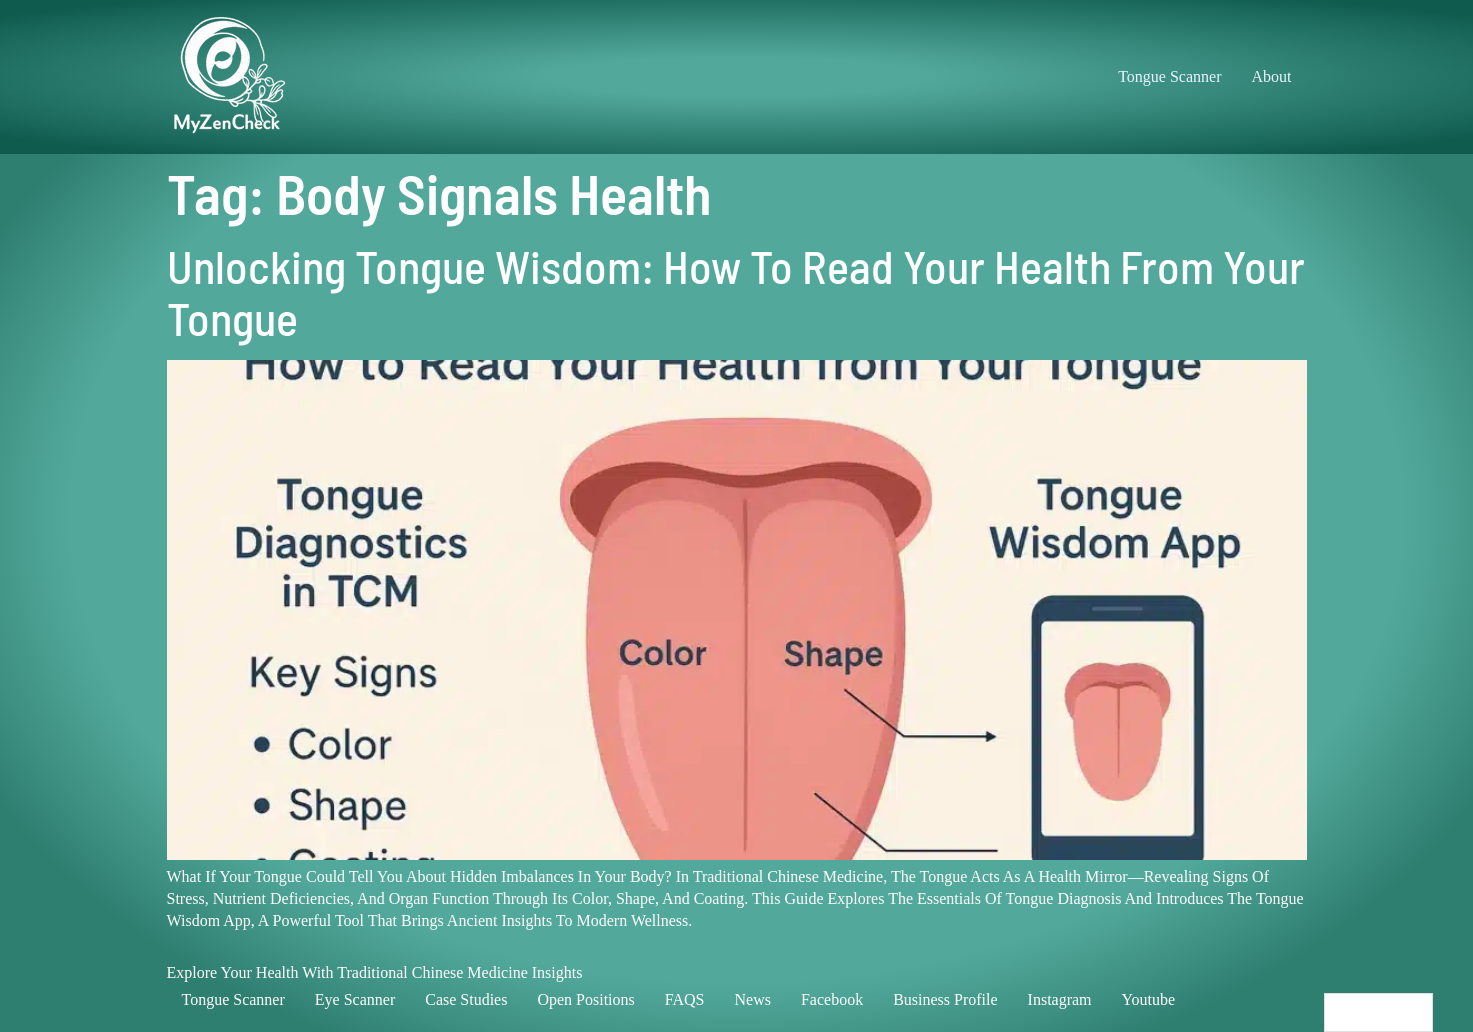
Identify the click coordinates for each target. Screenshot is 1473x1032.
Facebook (832, 999)
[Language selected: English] (1378, 1012)
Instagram (1060, 999)
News (752, 999)
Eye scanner (355, 999)
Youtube (1149, 999)
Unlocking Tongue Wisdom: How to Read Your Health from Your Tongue (736, 291)
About (1272, 76)
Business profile (945, 999)
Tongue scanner (233, 999)
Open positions (585, 999)
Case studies (466, 999)
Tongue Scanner (1169, 76)
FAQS (685, 999)
